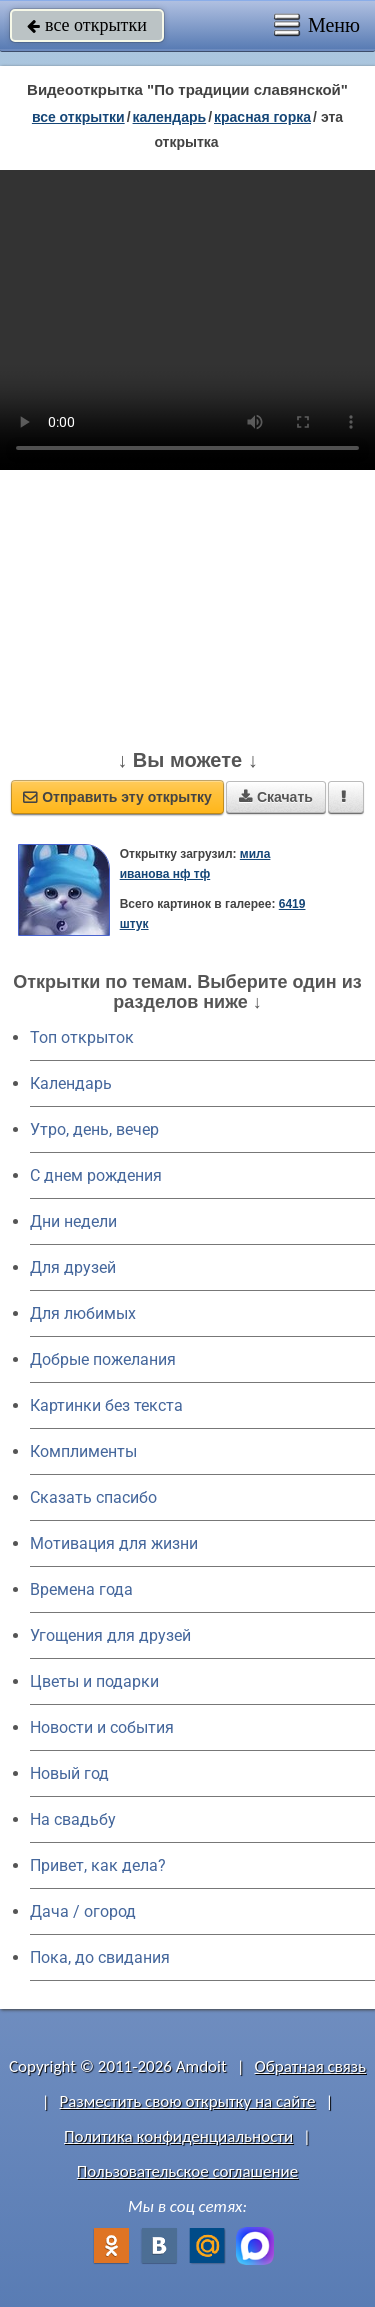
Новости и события (102, 1727)
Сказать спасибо (93, 1497)
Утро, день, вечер (94, 1129)
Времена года (81, 1589)
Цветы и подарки (94, 1681)
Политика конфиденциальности (178, 2136)
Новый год (69, 1773)
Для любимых (83, 1313)
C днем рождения (96, 1175)
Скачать (276, 797)
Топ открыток (82, 1037)
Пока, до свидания (100, 1957)
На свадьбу (73, 1819)
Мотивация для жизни (114, 1543)
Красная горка (262, 117)
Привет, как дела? (98, 1865)
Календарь (170, 117)
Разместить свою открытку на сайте (188, 2101)
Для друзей (73, 1267)
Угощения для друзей (110, 1635)
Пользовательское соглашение (187, 2171)
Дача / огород (83, 1911)
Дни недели (73, 1221)
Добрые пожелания (103, 1359)
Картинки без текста (106, 1405)
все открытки (87, 25)
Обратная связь (310, 2066)
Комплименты (83, 1451)
